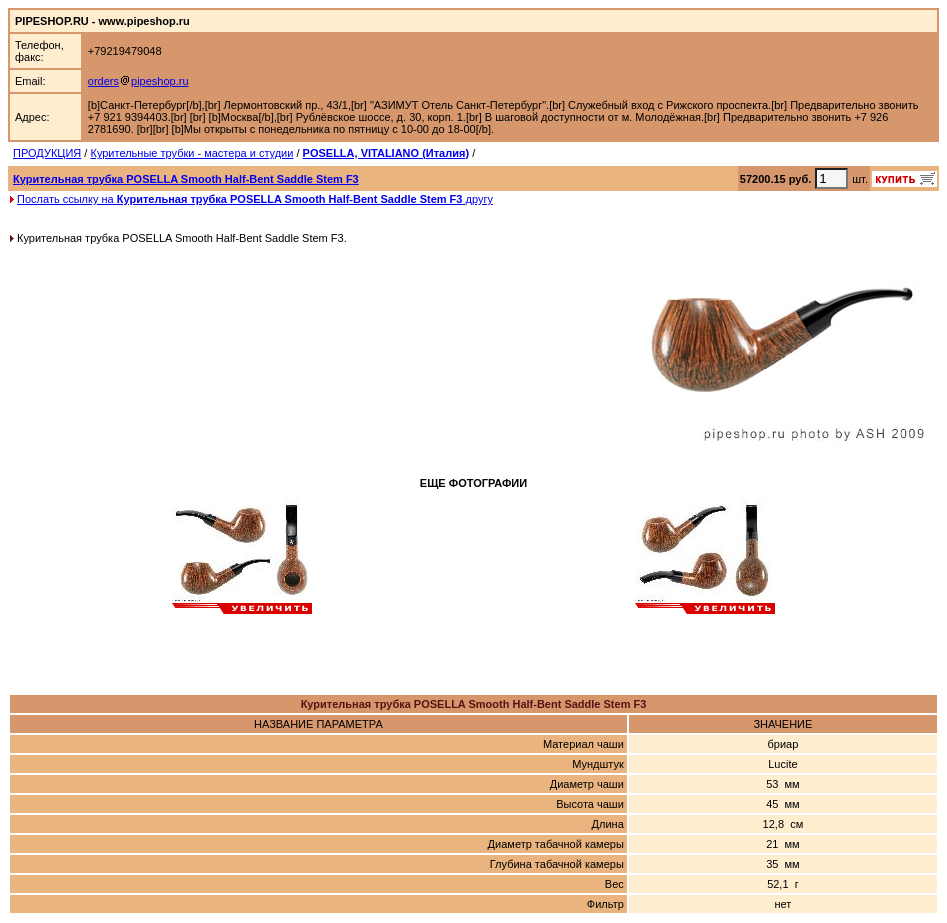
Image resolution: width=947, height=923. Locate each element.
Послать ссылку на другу (255, 199)
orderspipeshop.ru (138, 81)
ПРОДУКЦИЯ (47, 153)
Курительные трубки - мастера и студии (191, 153)
